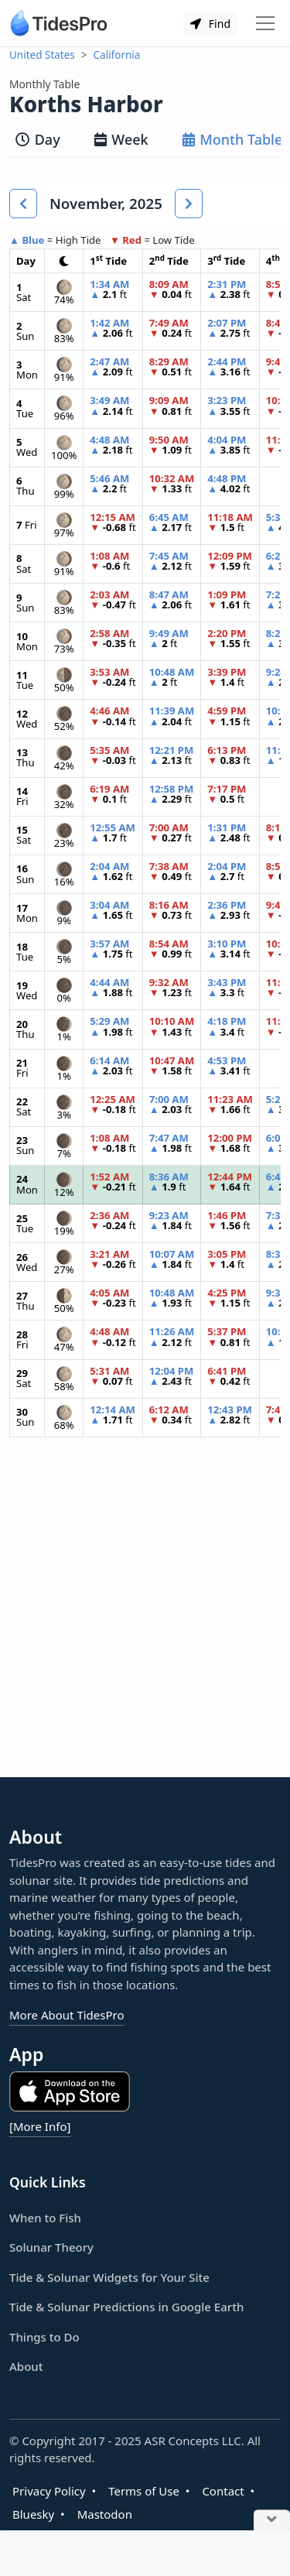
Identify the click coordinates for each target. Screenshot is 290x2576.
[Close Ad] (272, 2520)
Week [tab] (121, 139)
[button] (23, 203)
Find (210, 23)
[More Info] (39, 2126)
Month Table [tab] (233, 139)
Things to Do (44, 2337)
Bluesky (33, 2514)
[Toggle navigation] (265, 23)
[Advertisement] (145, 1620)
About (26, 2366)
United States (42, 55)
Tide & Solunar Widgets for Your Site (109, 2277)
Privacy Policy (49, 2491)
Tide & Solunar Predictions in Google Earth (126, 2306)
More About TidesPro (67, 2015)
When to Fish (45, 2217)
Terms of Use (143, 2491)
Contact (223, 2491)
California (117, 55)
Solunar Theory (51, 2247)
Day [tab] (37, 139)
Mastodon (104, 2514)
